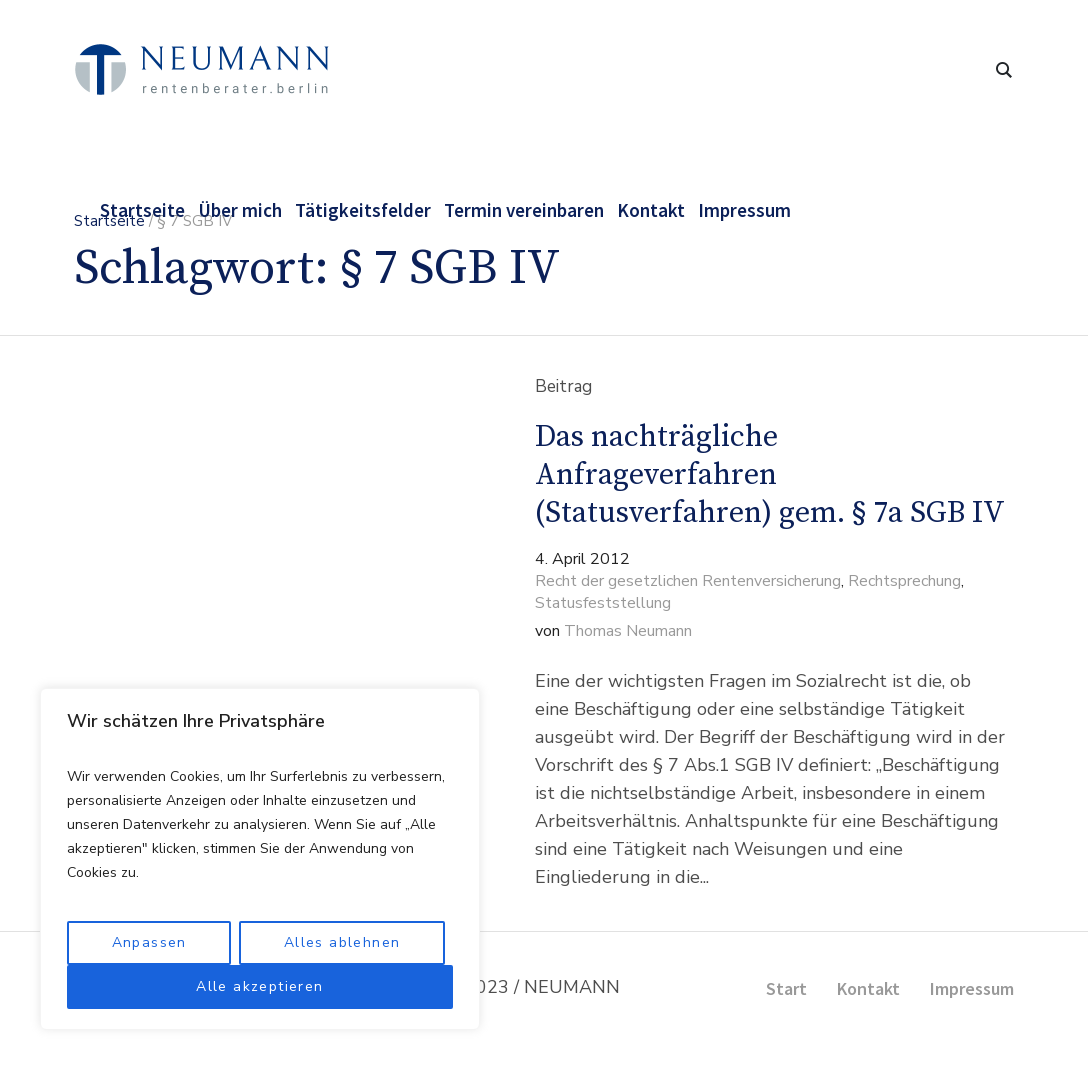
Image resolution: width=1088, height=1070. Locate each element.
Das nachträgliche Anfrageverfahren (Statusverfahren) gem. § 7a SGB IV (770, 475)
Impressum (972, 988)
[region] (260, 859)
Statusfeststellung (603, 603)
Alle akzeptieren (259, 986)
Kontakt (868, 988)
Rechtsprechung (904, 581)
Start (786, 988)
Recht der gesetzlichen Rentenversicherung (688, 581)
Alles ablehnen (342, 942)
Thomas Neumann (628, 631)
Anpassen (149, 942)
